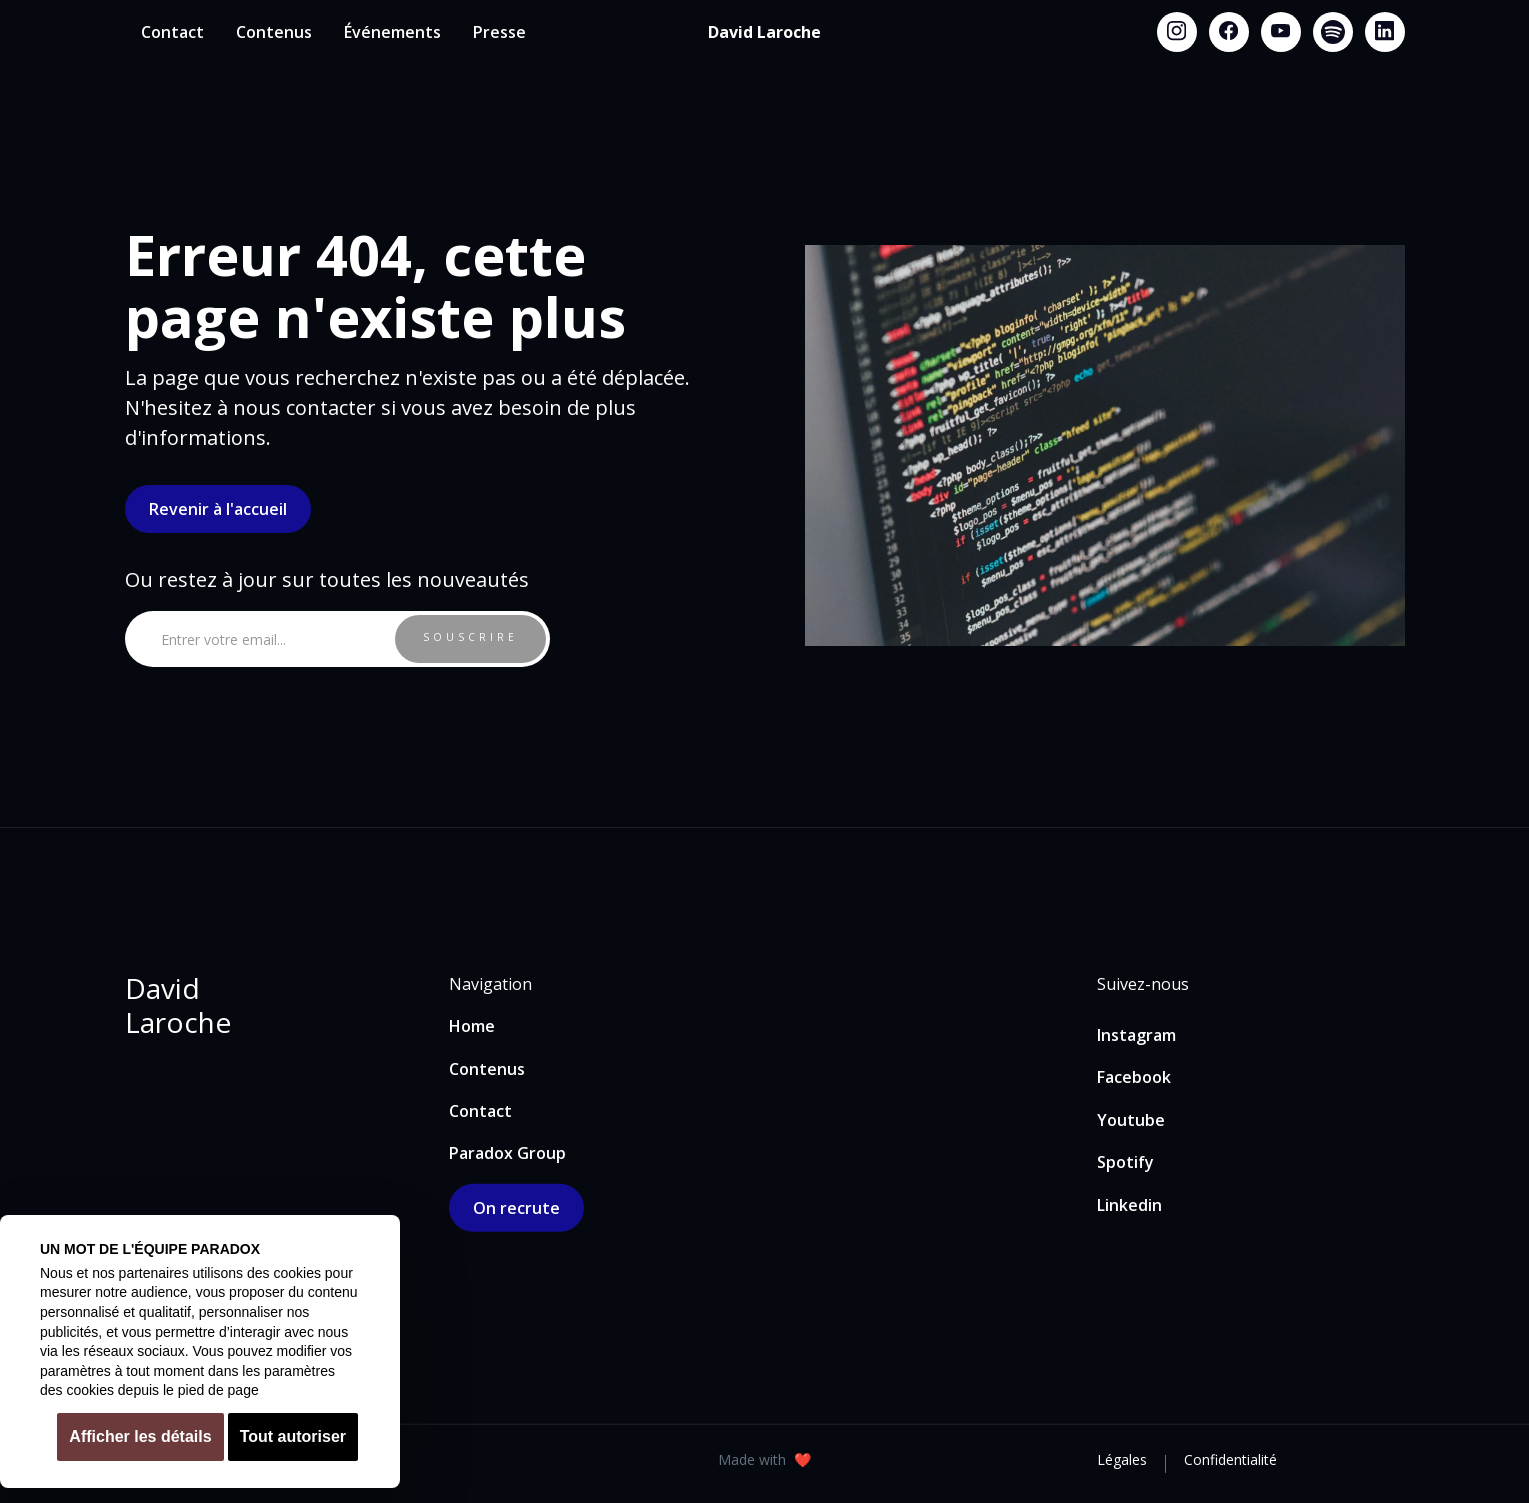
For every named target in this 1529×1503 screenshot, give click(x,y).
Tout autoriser (293, 1436)
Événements (392, 32)
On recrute (516, 1208)
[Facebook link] (1229, 32)
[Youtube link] (1281, 32)
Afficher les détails (140, 1436)
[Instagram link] (1177, 32)
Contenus (274, 32)
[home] (764, 32)
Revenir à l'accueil (218, 509)
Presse (499, 32)
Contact (172, 32)
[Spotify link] (1333, 32)
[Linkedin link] (1385, 32)
